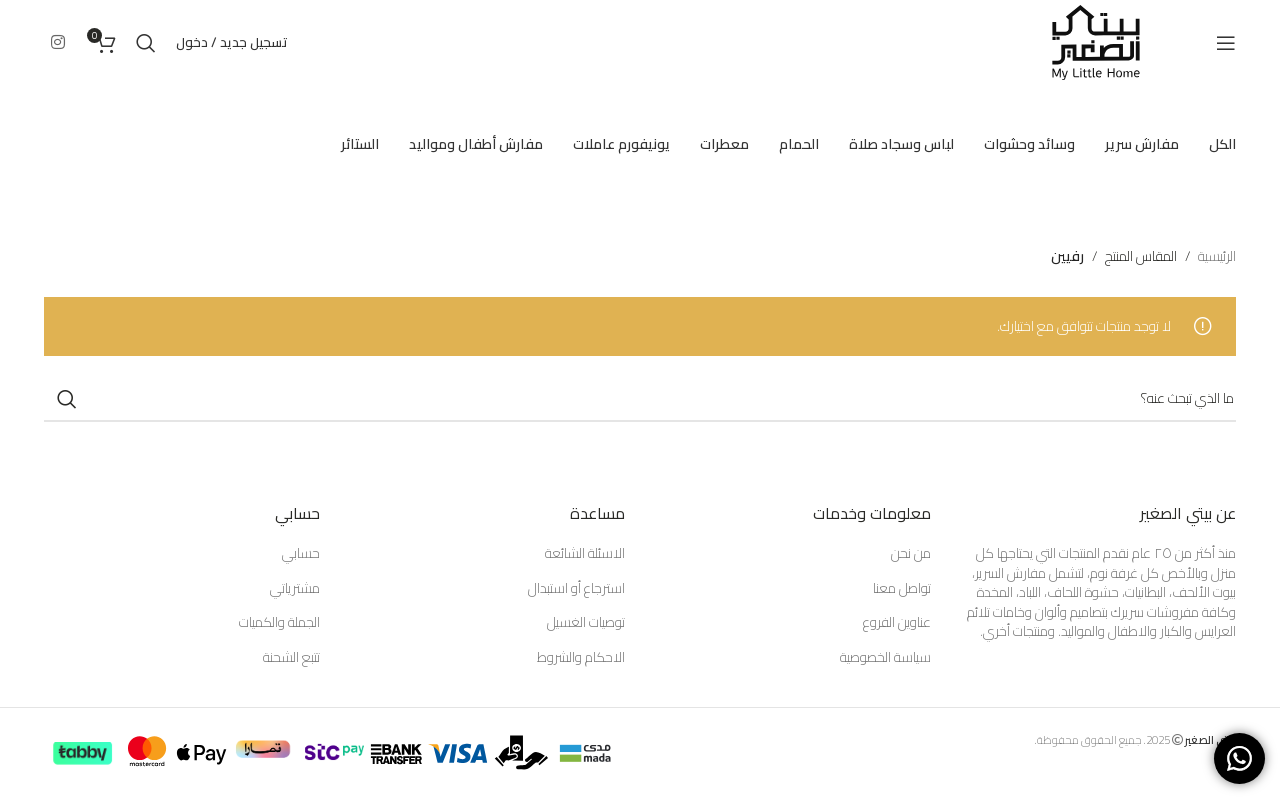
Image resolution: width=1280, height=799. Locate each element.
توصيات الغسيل (586, 623)
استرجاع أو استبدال (576, 589)
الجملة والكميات (279, 623)
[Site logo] (1096, 41)
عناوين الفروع (897, 623)
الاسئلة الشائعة (585, 554)
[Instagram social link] (57, 42)
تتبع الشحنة (291, 658)
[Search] (146, 43)
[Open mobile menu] (1226, 43)
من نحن (911, 554)
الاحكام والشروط (581, 658)
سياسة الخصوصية (885, 658)
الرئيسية (1217, 256)
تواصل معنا (902, 589)
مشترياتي (295, 589)
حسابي (301, 554)
